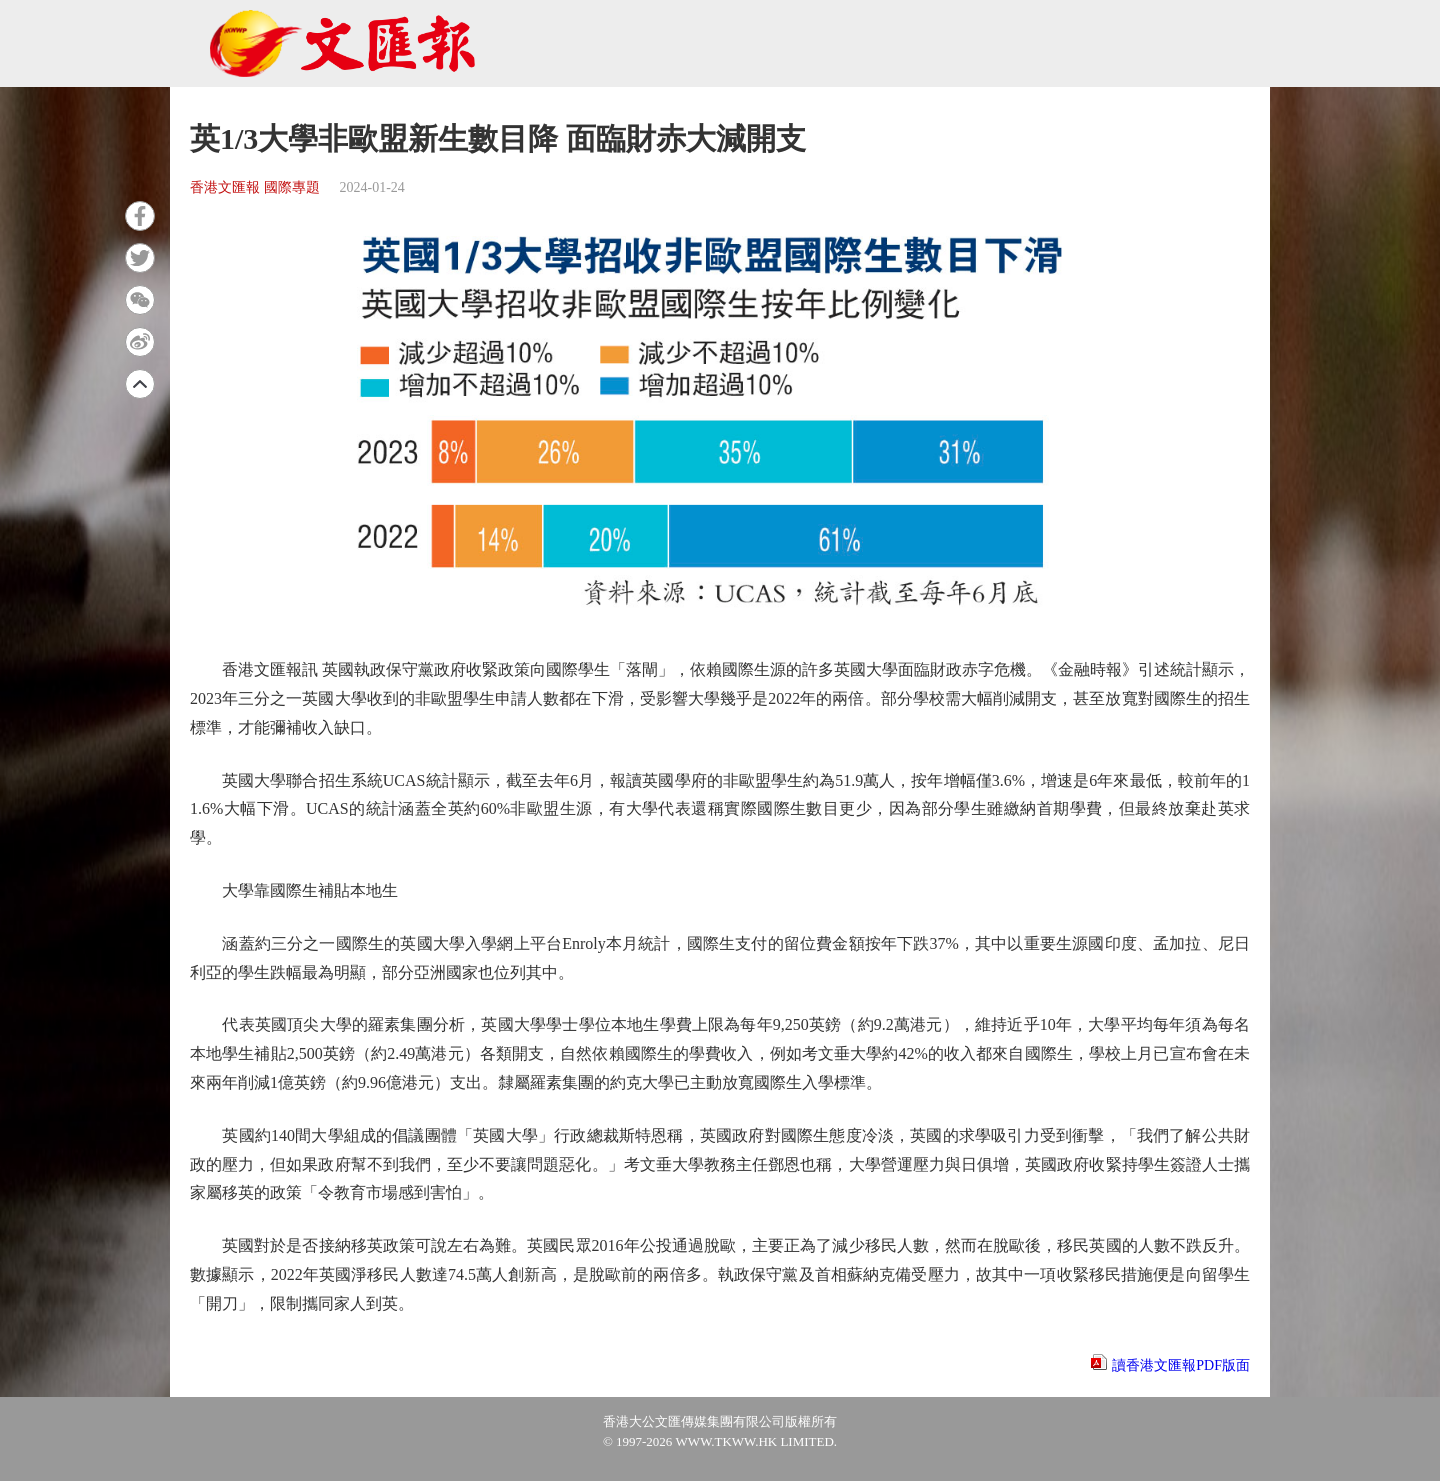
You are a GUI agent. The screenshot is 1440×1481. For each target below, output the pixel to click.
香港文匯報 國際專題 (255, 187)
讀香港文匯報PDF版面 (1181, 1365)
